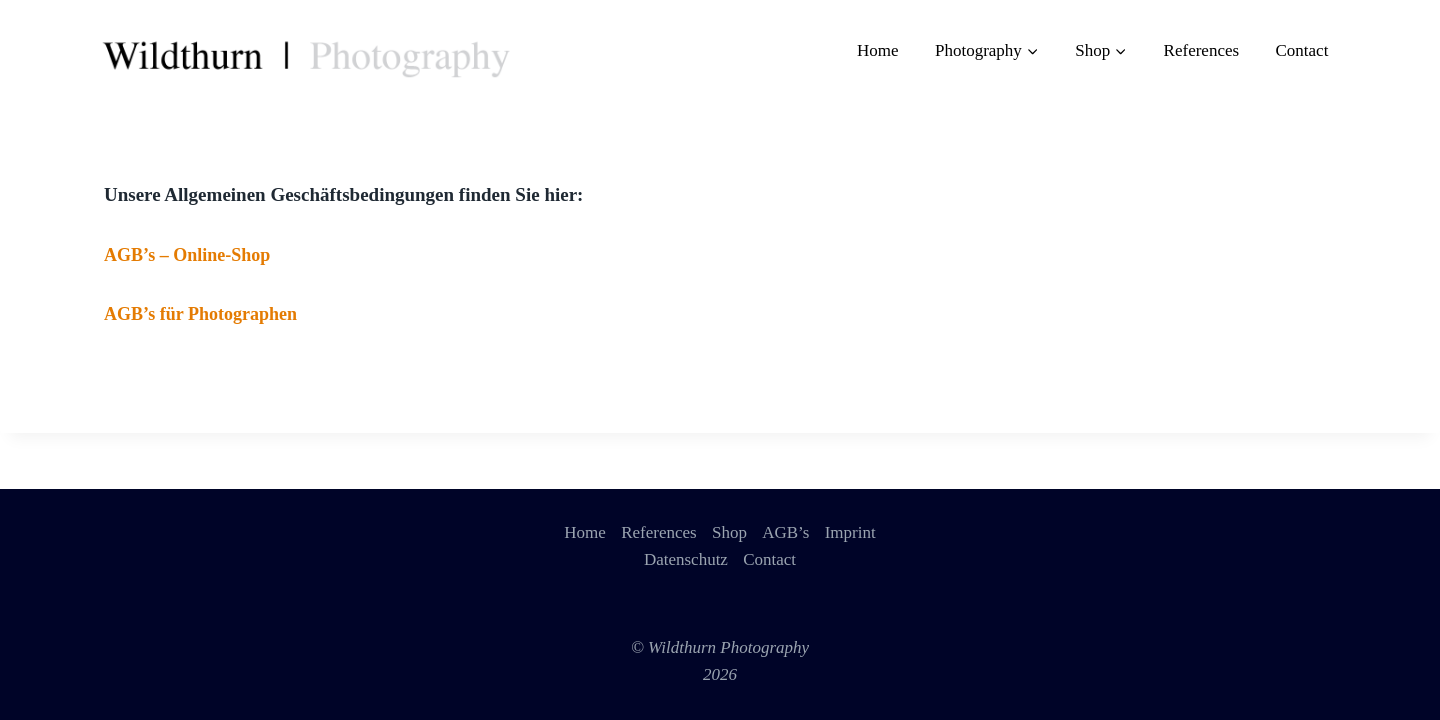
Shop (729, 532)
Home (878, 50)
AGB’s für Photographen (200, 314)
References (1202, 50)
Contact (1301, 50)
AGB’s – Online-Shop (187, 255)
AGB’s (785, 532)
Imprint (850, 532)
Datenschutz (686, 559)
